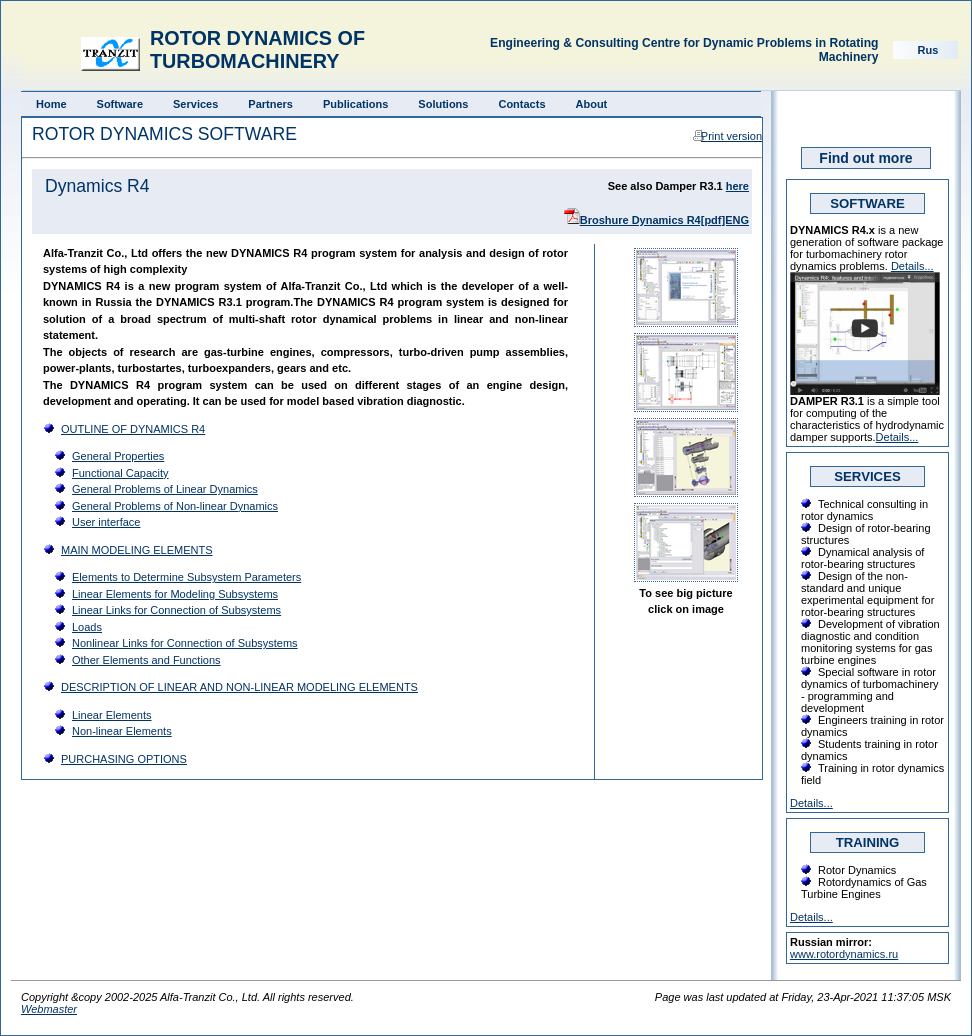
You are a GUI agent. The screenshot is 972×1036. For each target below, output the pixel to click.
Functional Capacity (120, 473)
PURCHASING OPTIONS (124, 759)
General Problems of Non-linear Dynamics (175, 506)
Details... (912, 266)
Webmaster (49, 1009)
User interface (106, 522)
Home (51, 104)
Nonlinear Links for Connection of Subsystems (185, 643)
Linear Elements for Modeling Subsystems (175, 594)
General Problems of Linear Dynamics (165, 489)
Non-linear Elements (122, 731)
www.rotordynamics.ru (844, 954)
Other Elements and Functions (146, 660)
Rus (928, 50)
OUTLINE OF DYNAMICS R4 (133, 429)
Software (120, 104)
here (737, 186)
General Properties (118, 456)
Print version (731, 136)
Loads (87, 627)
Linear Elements (112, 715)
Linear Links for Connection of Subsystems (176, 610)
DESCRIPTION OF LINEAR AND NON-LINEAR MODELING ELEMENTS (239, 687)
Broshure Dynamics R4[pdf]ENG (664, 220)
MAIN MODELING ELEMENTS (137, 550)
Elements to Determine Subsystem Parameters (186, 577)
